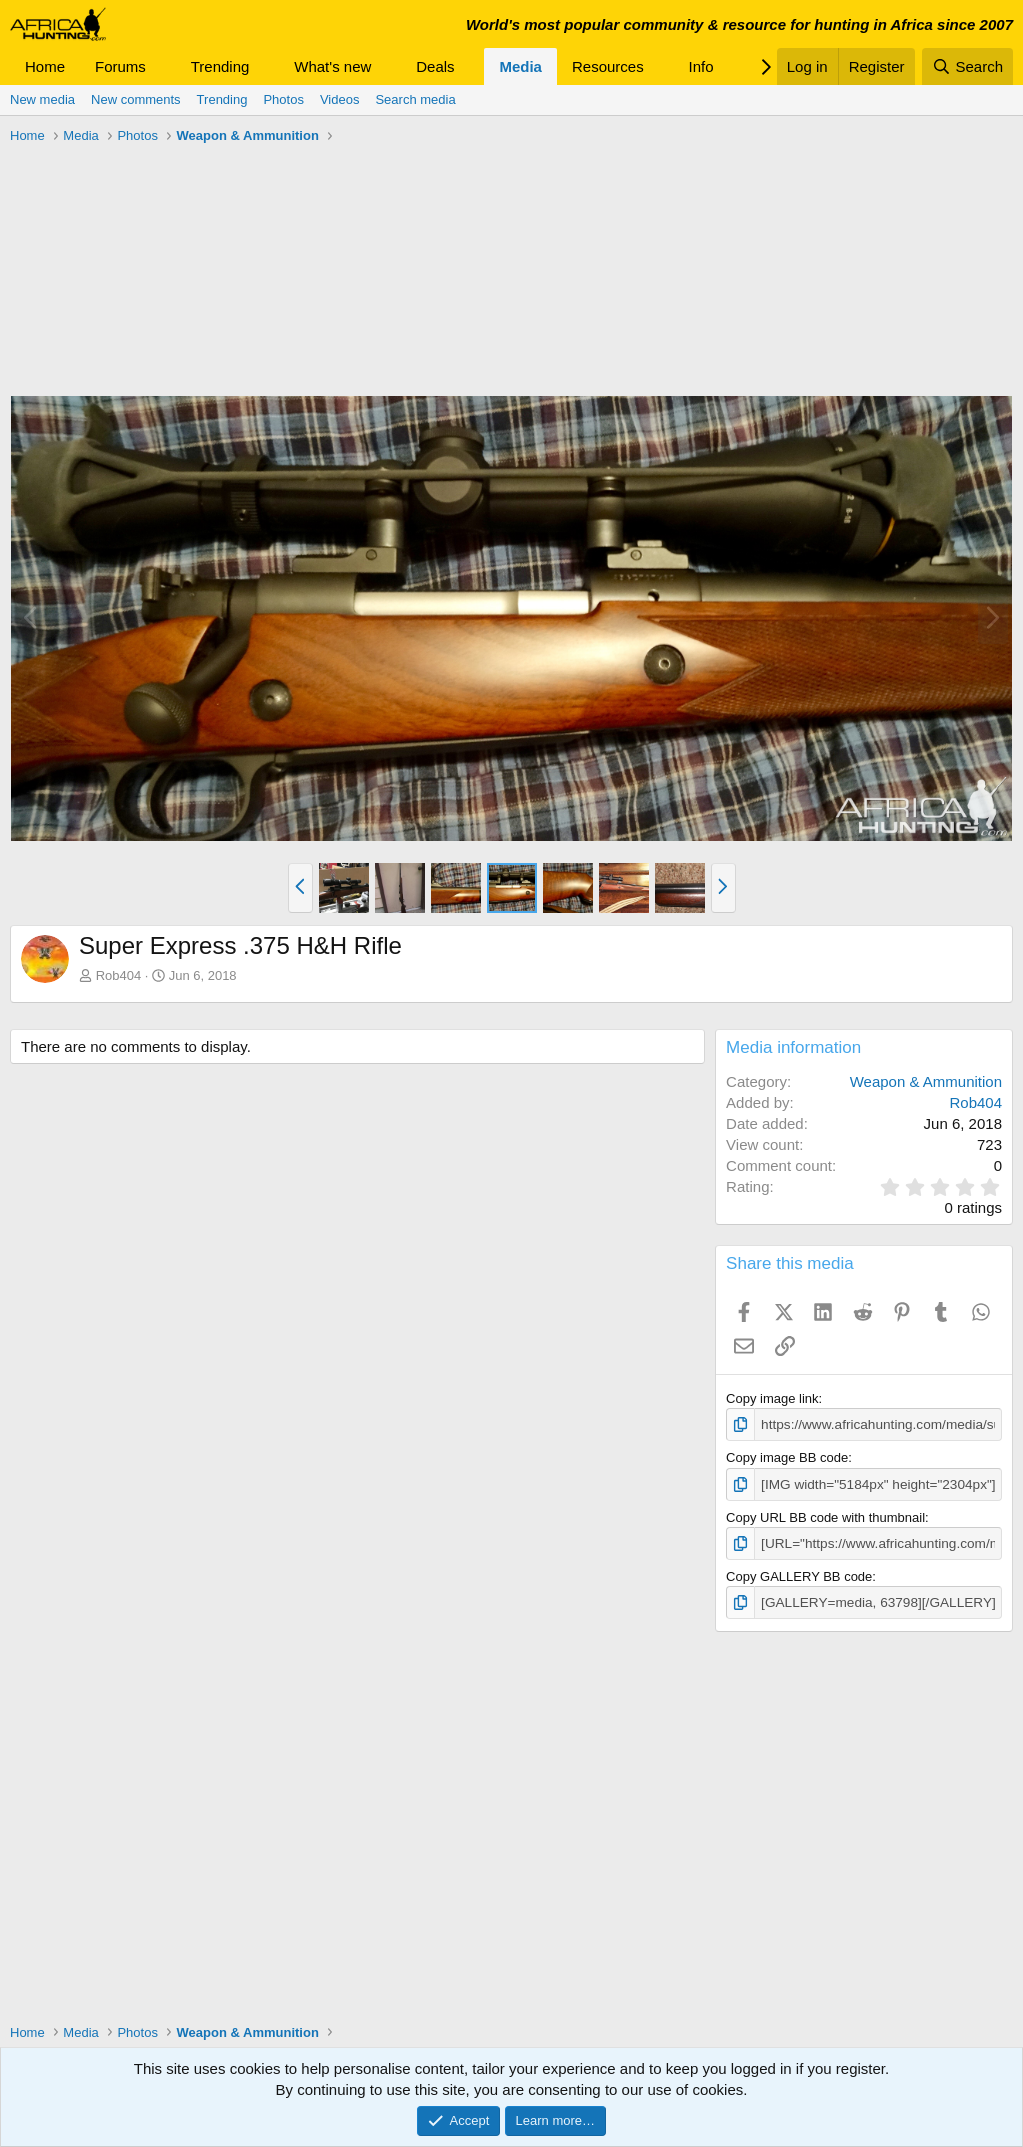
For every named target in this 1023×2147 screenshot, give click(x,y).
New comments (136, 99)
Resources (608, 66)
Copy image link (772, 1398)
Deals (435, 66)
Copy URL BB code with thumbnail (825, 1515)
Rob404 (119, 975)
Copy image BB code (787, 1457)
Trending (220, 66)
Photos (283, 99)
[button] (162, 66)
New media (42, 99)
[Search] (967, 66)
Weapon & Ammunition (926, 1081)
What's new (332, 66)
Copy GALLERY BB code (799, 1573)
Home (45, 66)
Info (701, 66)
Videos (340, 99)
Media (520, 66)
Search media (415, 99)
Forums (120, 66)
